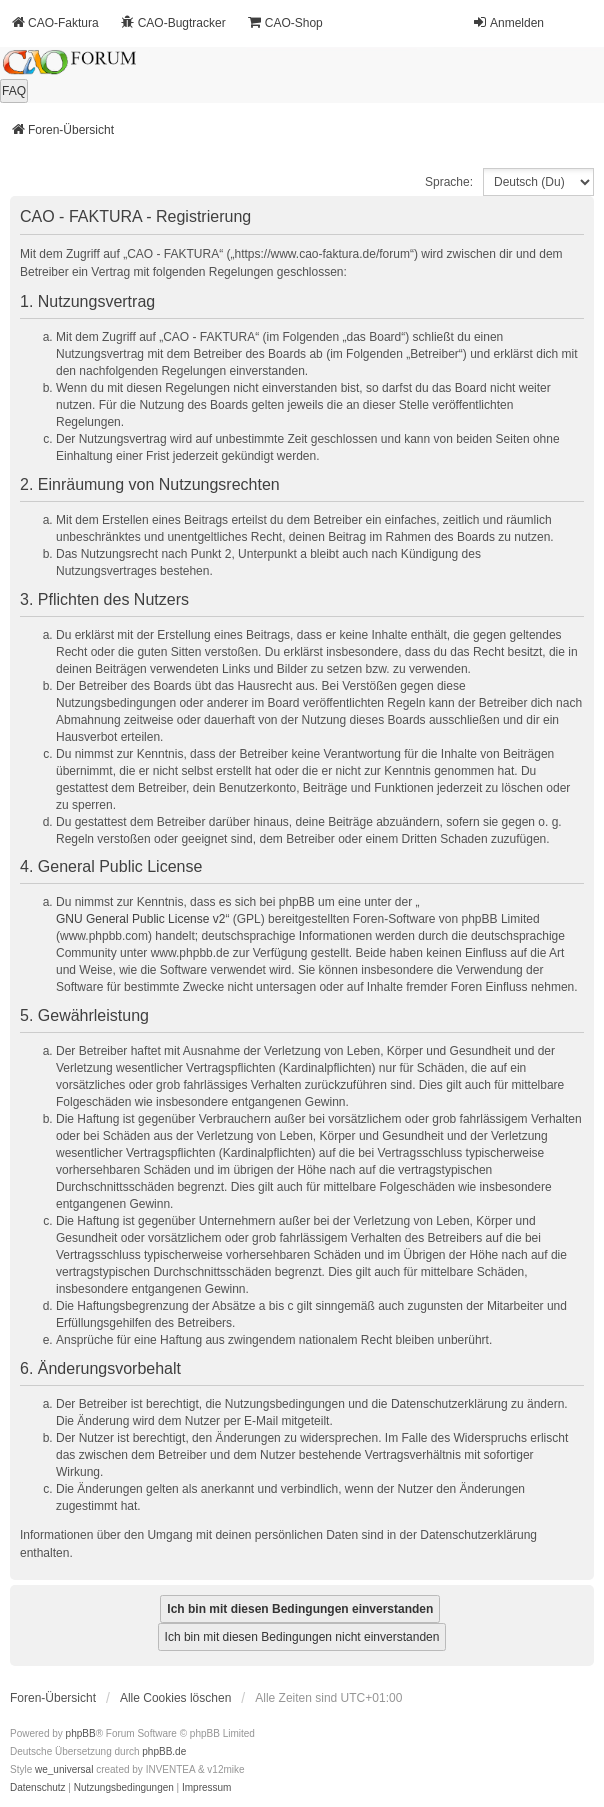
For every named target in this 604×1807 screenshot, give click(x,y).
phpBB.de (164, 1751)
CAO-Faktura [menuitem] (54, 22)
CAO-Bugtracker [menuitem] (173, 22)
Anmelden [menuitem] (508, 22)
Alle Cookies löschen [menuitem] (175, 1698)
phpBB (81, 1733)
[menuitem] (38, 1788)
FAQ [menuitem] (14, 91)
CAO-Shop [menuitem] (285, 22)
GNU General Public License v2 (140, 919)
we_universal (64, 1769)
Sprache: (449, 182)
